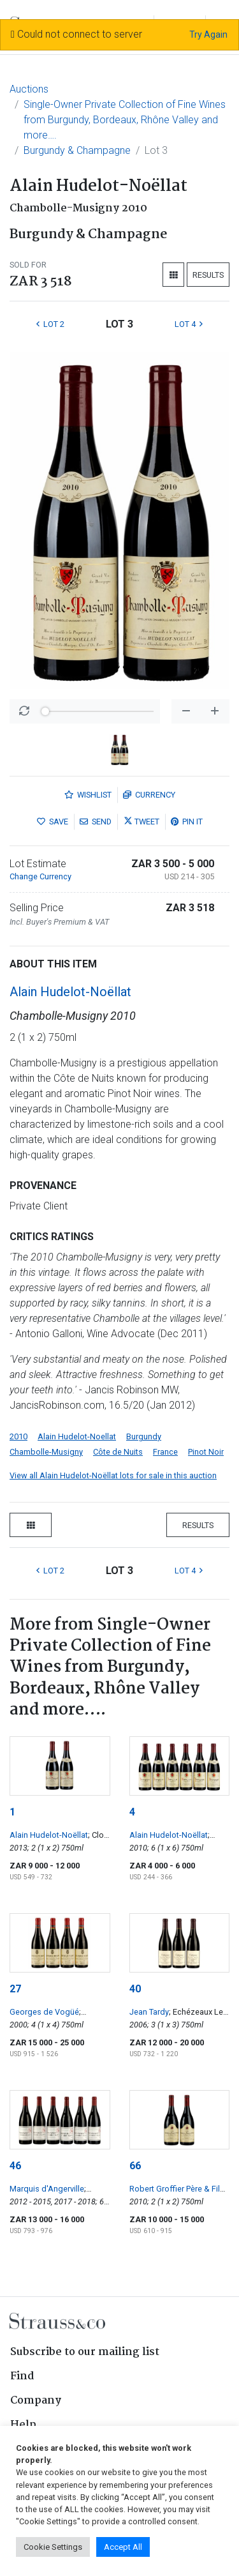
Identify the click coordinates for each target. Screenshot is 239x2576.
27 (15, 1989)
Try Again (208, 34)
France (165, 1452)
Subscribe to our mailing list (84, 2352)
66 (135, 2166)
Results (208, 275)
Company (35, 2400)
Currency (149, 794)
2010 (18, 1436)
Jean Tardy (149, 2012)
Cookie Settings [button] (53, 2547)
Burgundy (143, 1436)
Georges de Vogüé (44, 2012)
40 (135, 1989)
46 (15, 2166)
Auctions (29, 89)
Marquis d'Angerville (47, 2188)
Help (23, 2425)
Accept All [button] (123, 2547)
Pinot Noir (206, 1452)
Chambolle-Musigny (46, 1452)
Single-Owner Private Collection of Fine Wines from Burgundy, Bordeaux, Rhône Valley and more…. (125, 119)
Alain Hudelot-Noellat (77, 1436)
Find (22, 2376)
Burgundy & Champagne (77, 150)
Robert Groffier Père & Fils (176, 2188)
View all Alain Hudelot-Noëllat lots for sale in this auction (113, 1475)
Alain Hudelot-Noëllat (70, 991)
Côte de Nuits (118, 1452)
